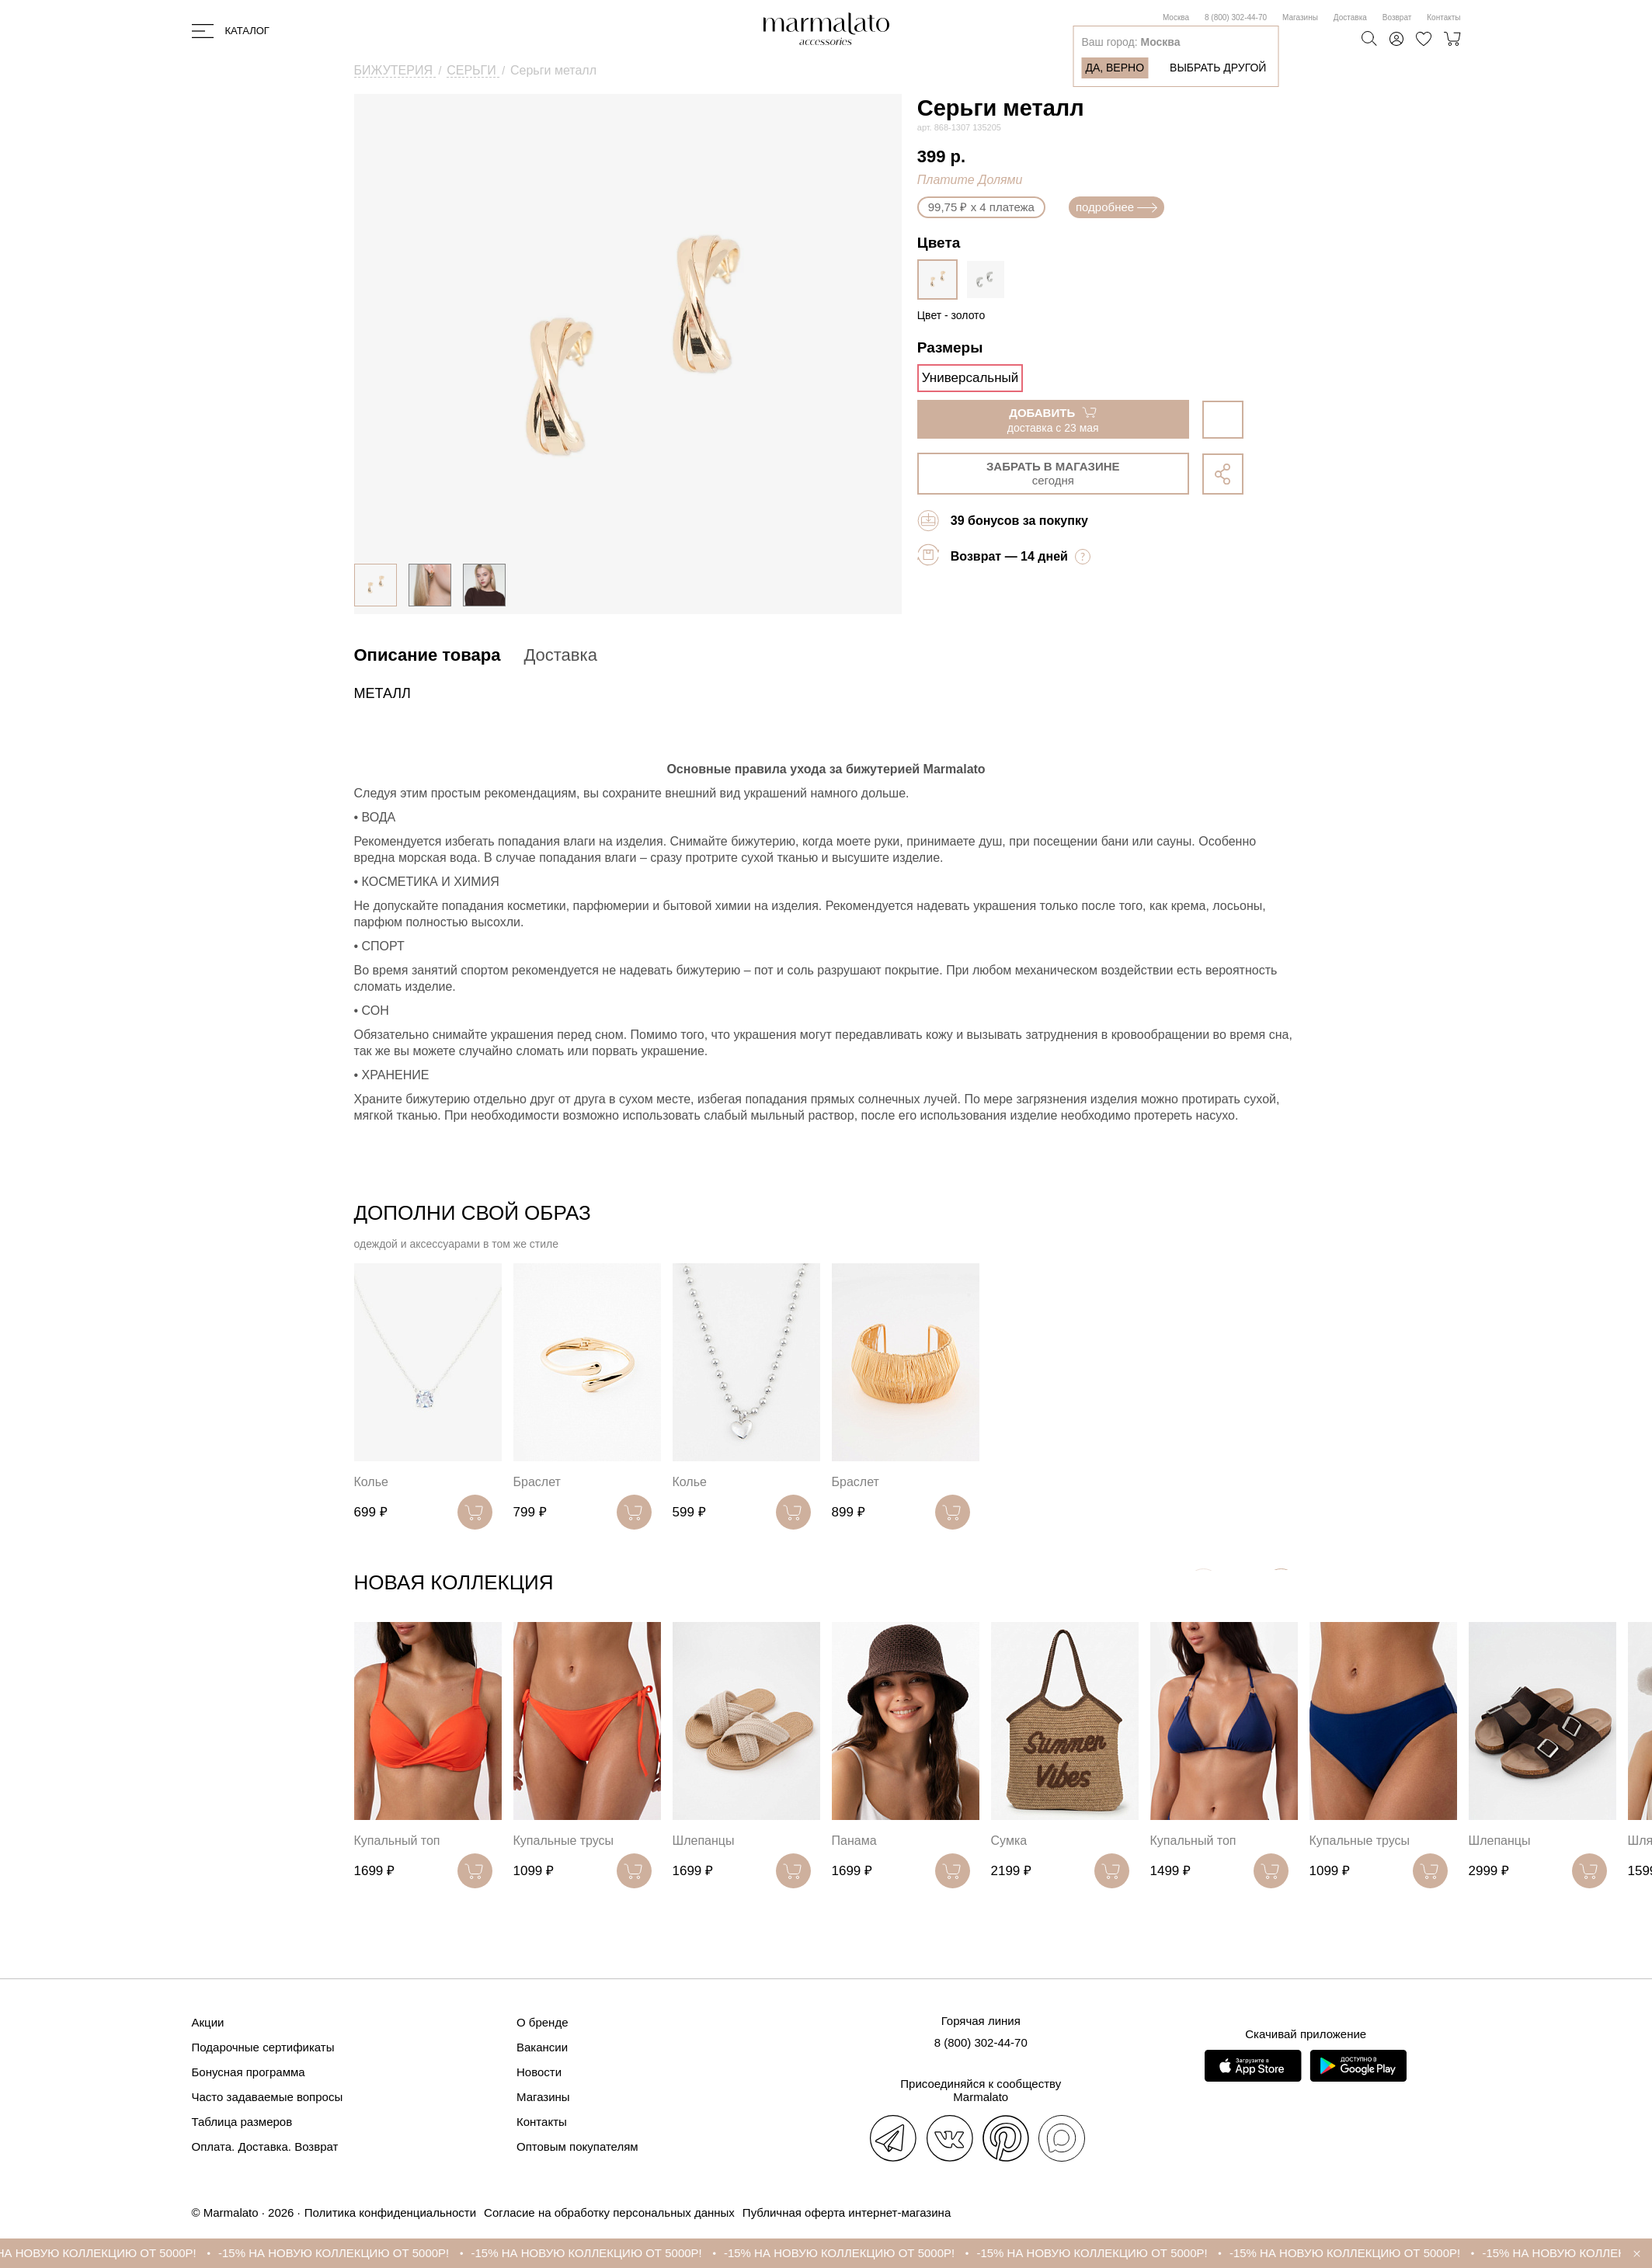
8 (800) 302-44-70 (1236, 17)
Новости (539, 2072)
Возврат (1397, 17)
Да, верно (1114, 67)
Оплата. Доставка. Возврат (265, 2146)
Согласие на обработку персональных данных (609, 2212)
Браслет (537, 1481)
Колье (371, 1481)
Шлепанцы (704, 1840)
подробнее (1116, 207)
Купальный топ (397, 1840)
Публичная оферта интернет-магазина (847, 2212)
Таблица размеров (242, 2121)
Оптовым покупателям (577, 2146)
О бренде (542, 2022)
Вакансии (542, 2047)
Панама (854, 1840)
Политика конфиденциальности (390, 2212)
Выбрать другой (1218, 67)
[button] (1281, 1585)
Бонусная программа (248, 2072)
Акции (208, 2022)
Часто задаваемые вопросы (267, 2096)
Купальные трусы (563, 1840)
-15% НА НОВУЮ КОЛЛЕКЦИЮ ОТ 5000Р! (363, 2252)
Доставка (1350, 17)
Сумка (1009, 1840)
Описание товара (427, 655)
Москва (1176, 17)
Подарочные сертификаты (263, 2047)
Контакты (1443, 17)
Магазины (1300, 17)
